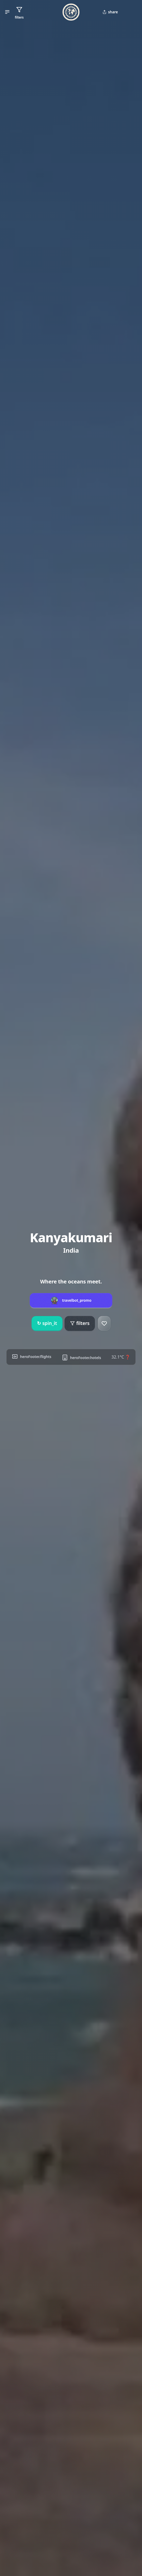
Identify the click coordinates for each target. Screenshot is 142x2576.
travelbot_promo (76, 1300)
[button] (7, 12)
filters (80, 1323)
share (110, 11)
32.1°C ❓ (121, 1357)
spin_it (47, 1323)
